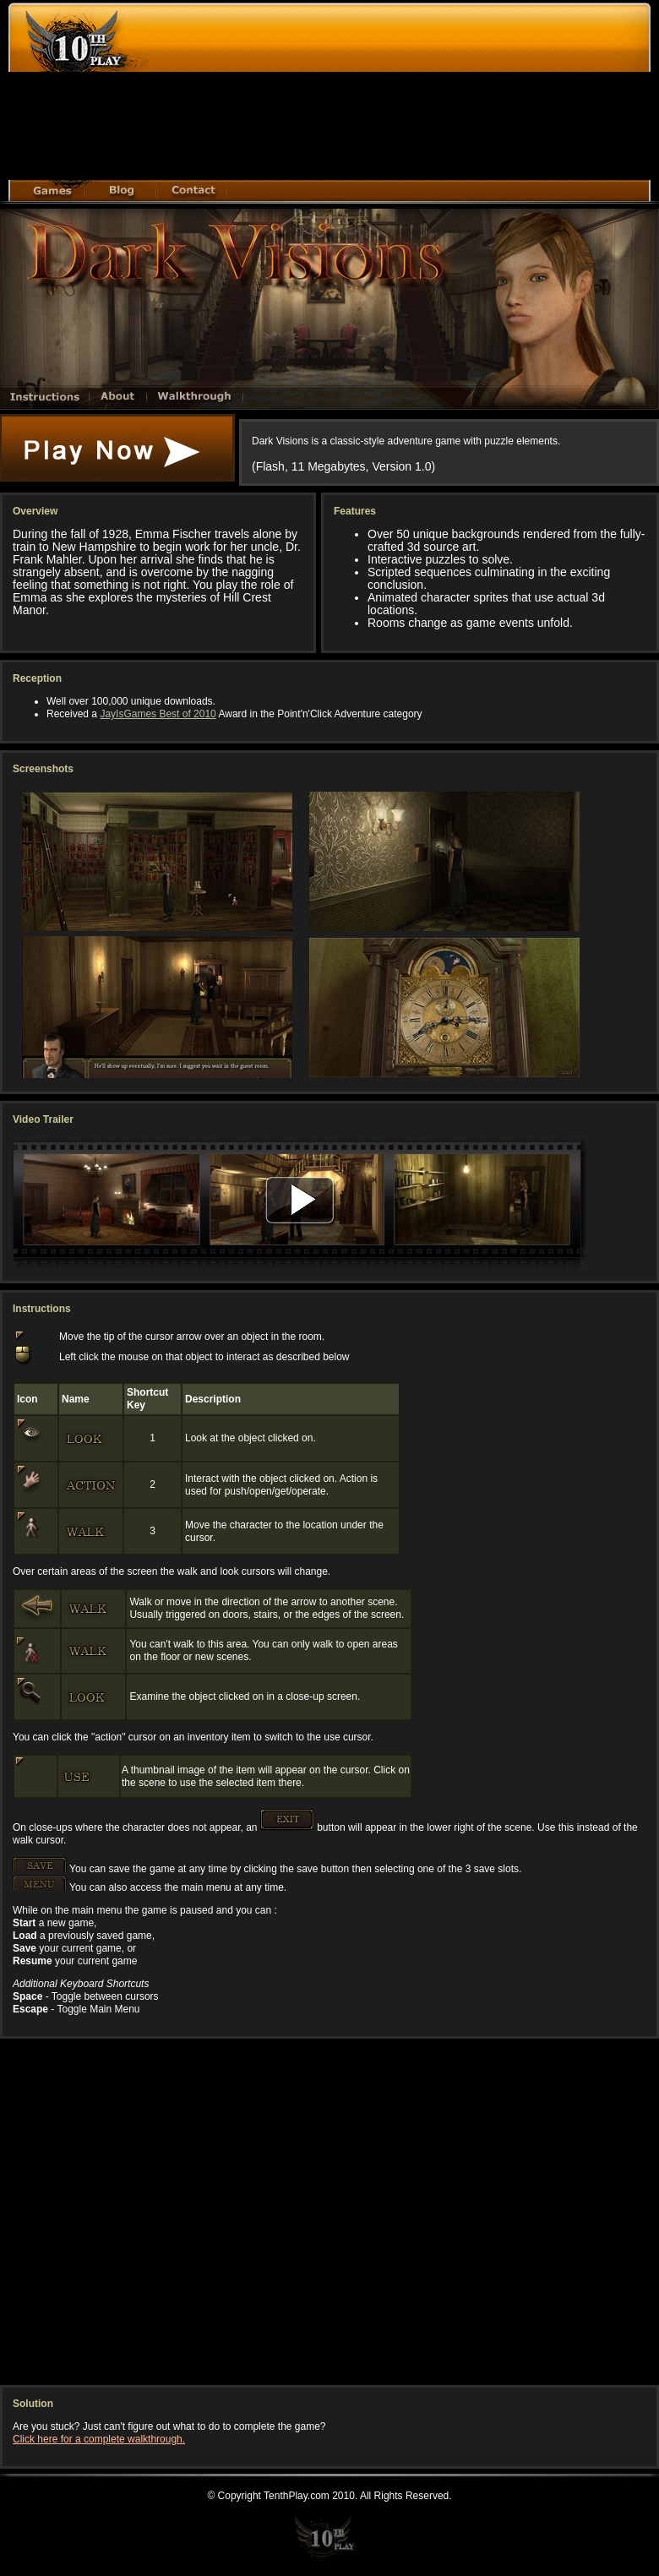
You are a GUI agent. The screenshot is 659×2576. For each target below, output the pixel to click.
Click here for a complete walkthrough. (99, 2439)
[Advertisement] (360, 95)
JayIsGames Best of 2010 (157, 714)
